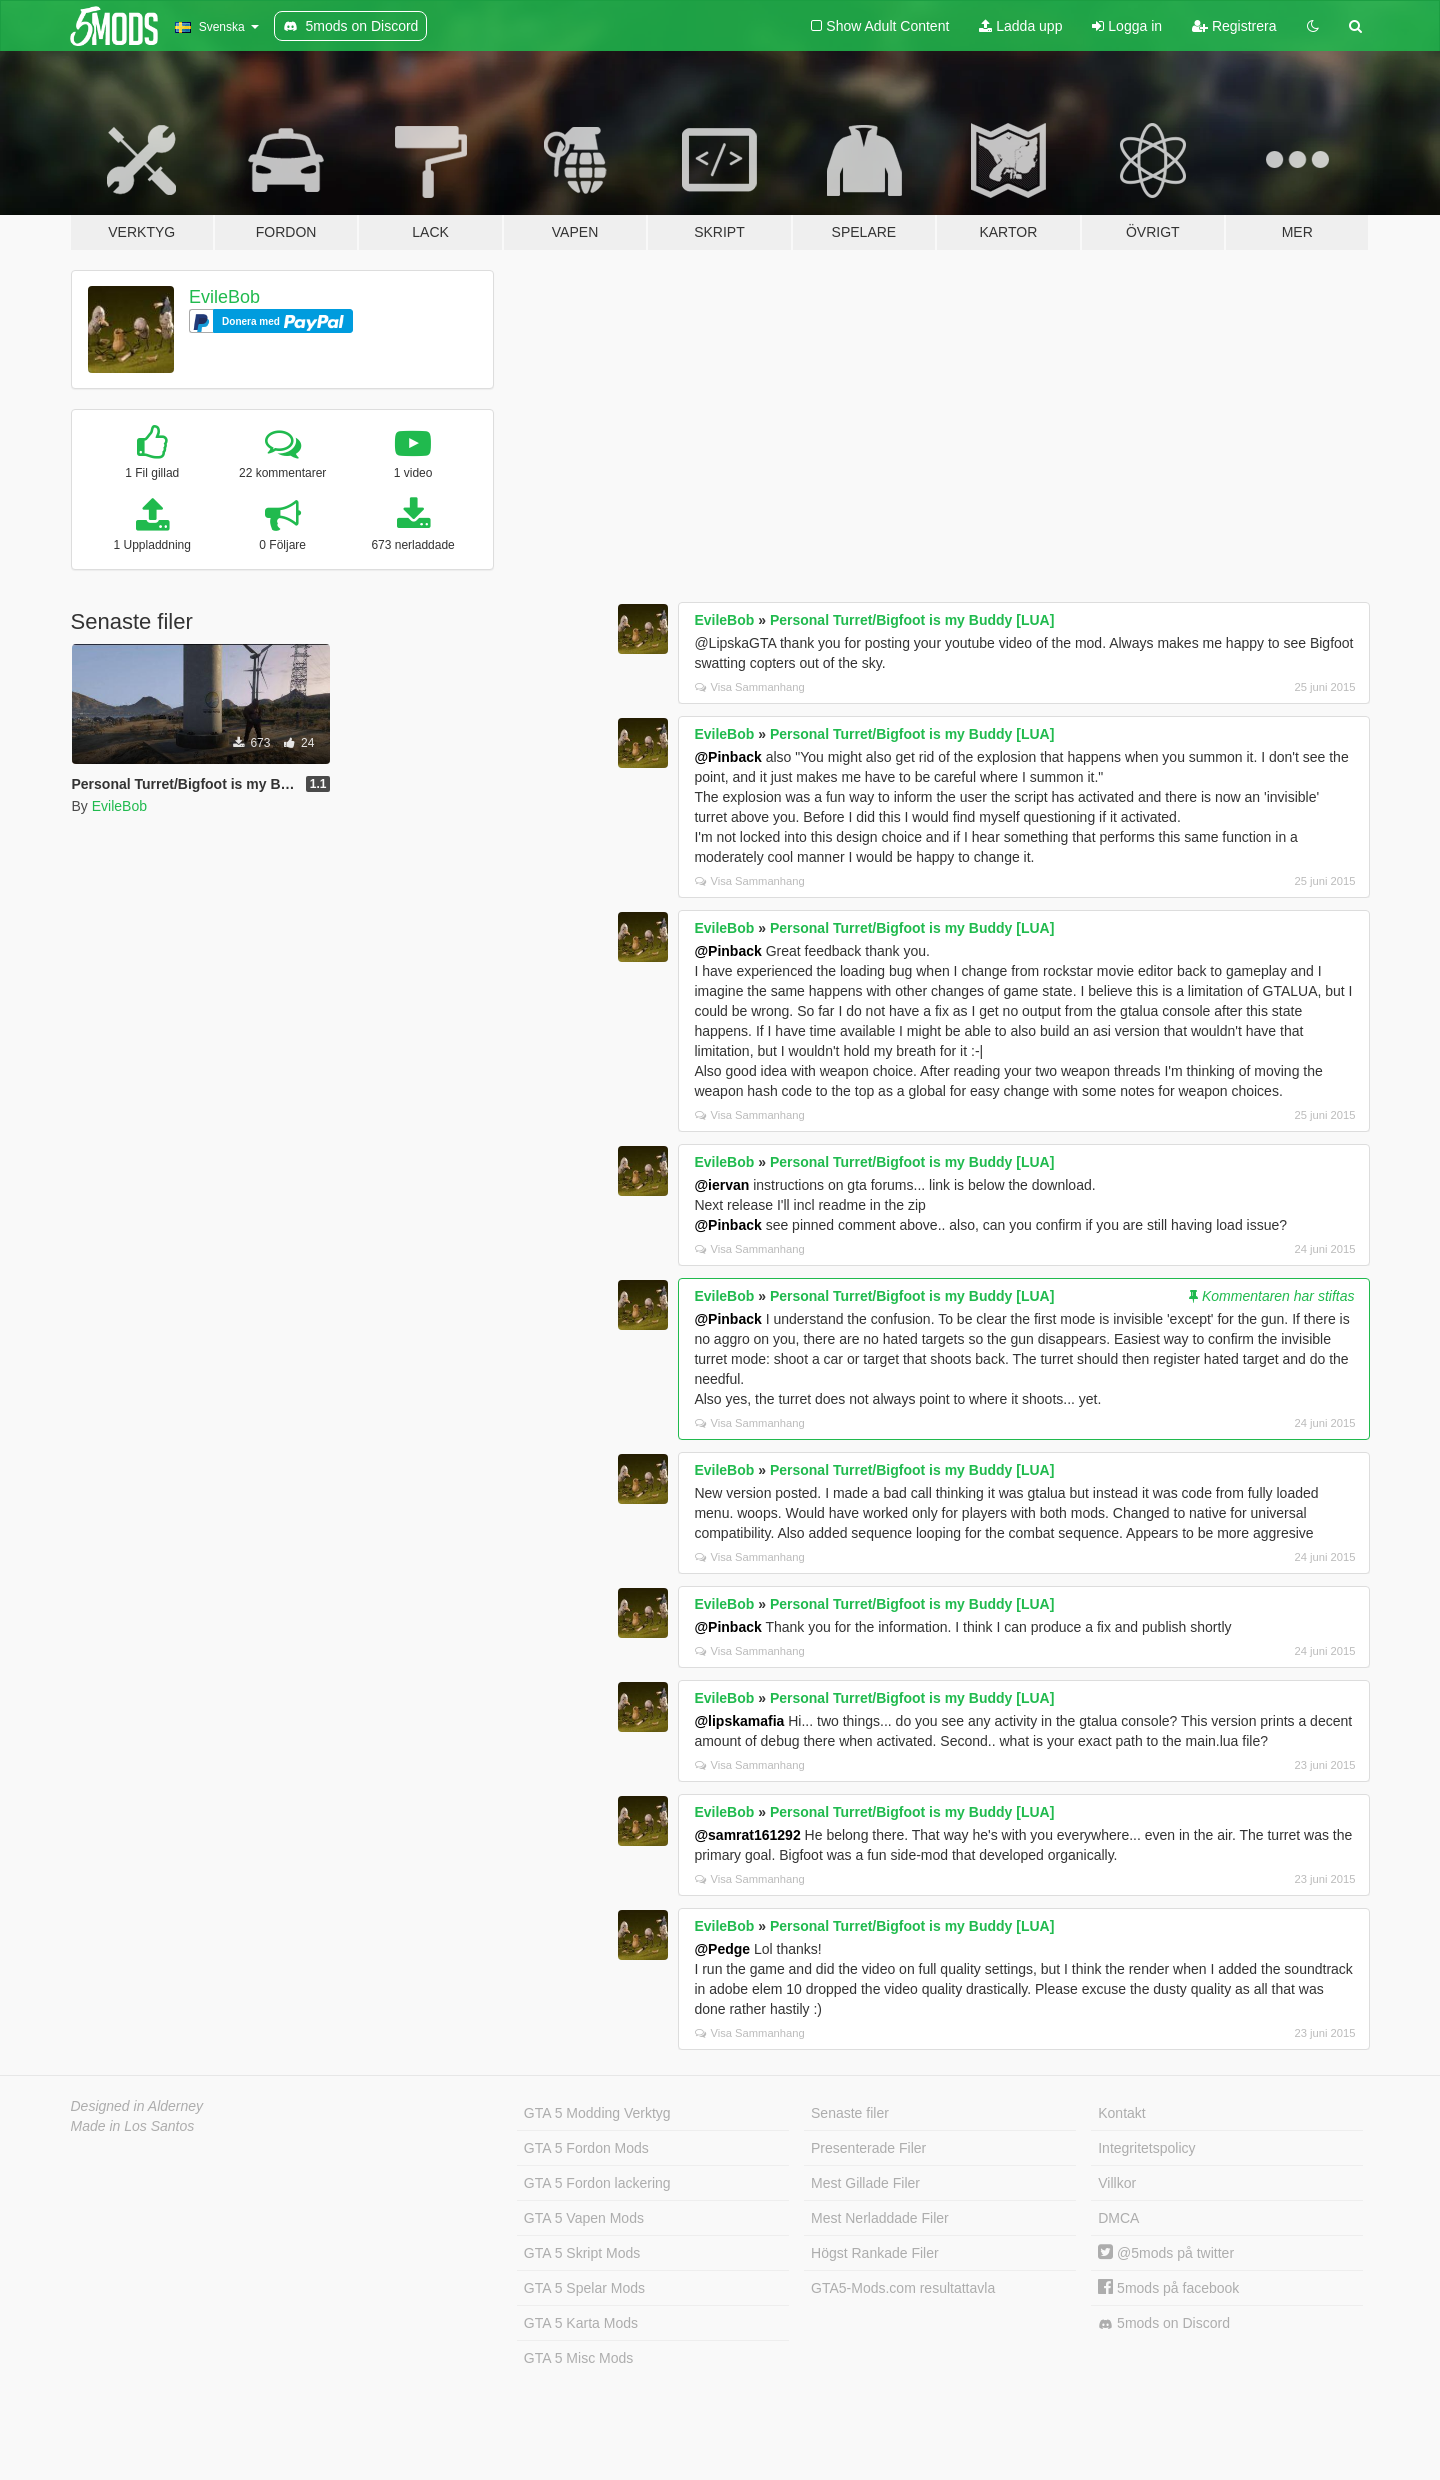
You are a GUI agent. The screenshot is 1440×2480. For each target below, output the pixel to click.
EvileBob (224, 297)
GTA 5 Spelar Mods (584, 2288)
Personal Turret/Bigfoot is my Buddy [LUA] (912, 620)
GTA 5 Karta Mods (581, 2323)
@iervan (721, 1185)
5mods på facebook (1168, 2288)
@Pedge (722, 1949)
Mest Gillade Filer (865, 2183)
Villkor (1117, 2183)
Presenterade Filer (868, 2148)
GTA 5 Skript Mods (582, 2253)
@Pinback (727, 757)
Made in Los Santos (133, 2126)
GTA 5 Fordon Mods (586, 2148)
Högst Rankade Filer (875, 2253)
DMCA (1118, 2218)
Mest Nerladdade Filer (880, 2218)
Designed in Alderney (137, 2106)
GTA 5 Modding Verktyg (597, 2113)
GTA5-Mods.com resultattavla (903, 2288)
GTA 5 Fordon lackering (597, 2183)
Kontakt (1121, 2113)
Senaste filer (850, 2113)
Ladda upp (1020, 26)
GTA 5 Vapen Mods (584, 2218)
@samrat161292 (747, 1835)
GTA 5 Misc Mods (578, 2358)
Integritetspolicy (1146, 2148)
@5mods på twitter (1166, 2253)
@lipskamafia (739, 1721)
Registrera (1234, 26)
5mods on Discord (1164, 2323)
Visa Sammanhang (749, 687)
